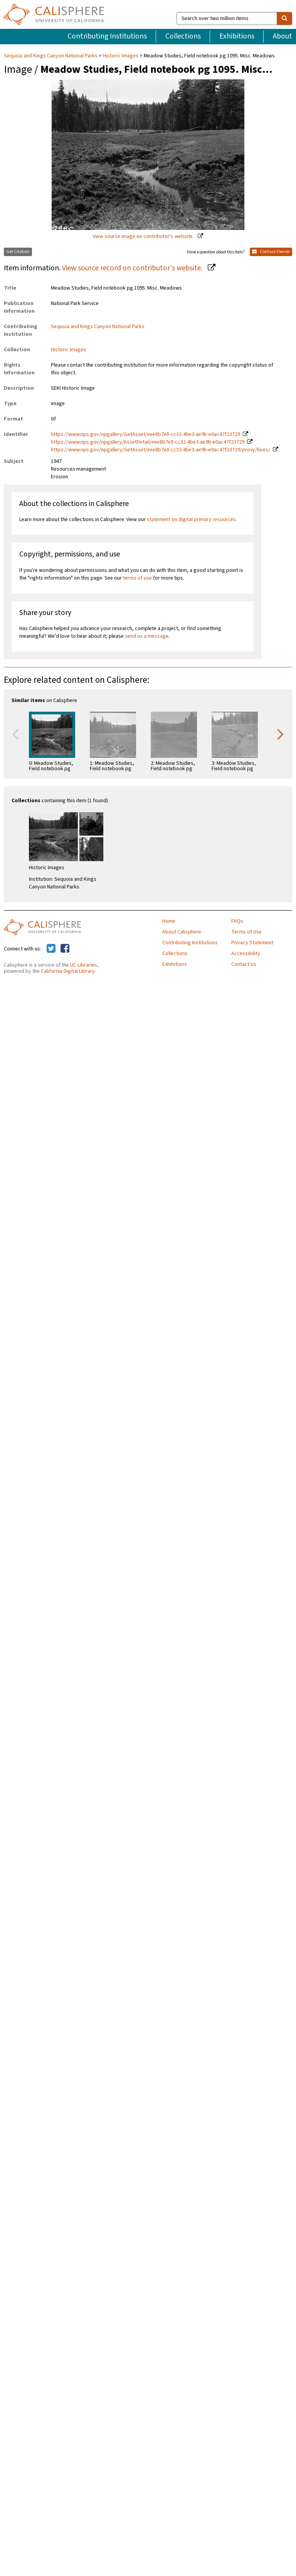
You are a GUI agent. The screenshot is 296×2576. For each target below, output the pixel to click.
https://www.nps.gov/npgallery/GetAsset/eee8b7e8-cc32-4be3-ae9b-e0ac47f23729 (145, 434)
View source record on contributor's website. (133, 268)
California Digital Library (68, 971)
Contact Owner (271, 251)
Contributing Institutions (107, 36)
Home (168, 921)
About (282, 36)
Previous (15, 733)
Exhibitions (236, 36)
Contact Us (243, 964)
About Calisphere (181, 932)
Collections (183, 36)
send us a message (146, 636)
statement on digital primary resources (191, 519)
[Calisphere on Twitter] (51, 949)
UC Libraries (83, 965)
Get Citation (18, 251)
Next (280, 733)
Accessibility (245, 953)
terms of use (137, 578)
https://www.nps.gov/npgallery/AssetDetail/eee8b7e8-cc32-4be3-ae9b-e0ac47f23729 (147, 442)
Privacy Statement (252, 942)
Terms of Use (246, 932)
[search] (284, 18)
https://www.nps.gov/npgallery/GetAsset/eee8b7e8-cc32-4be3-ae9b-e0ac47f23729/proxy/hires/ (160, 450)
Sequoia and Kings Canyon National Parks (51, 56)
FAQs (237, 921)
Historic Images (120, 56)
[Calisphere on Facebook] (65, 949)
